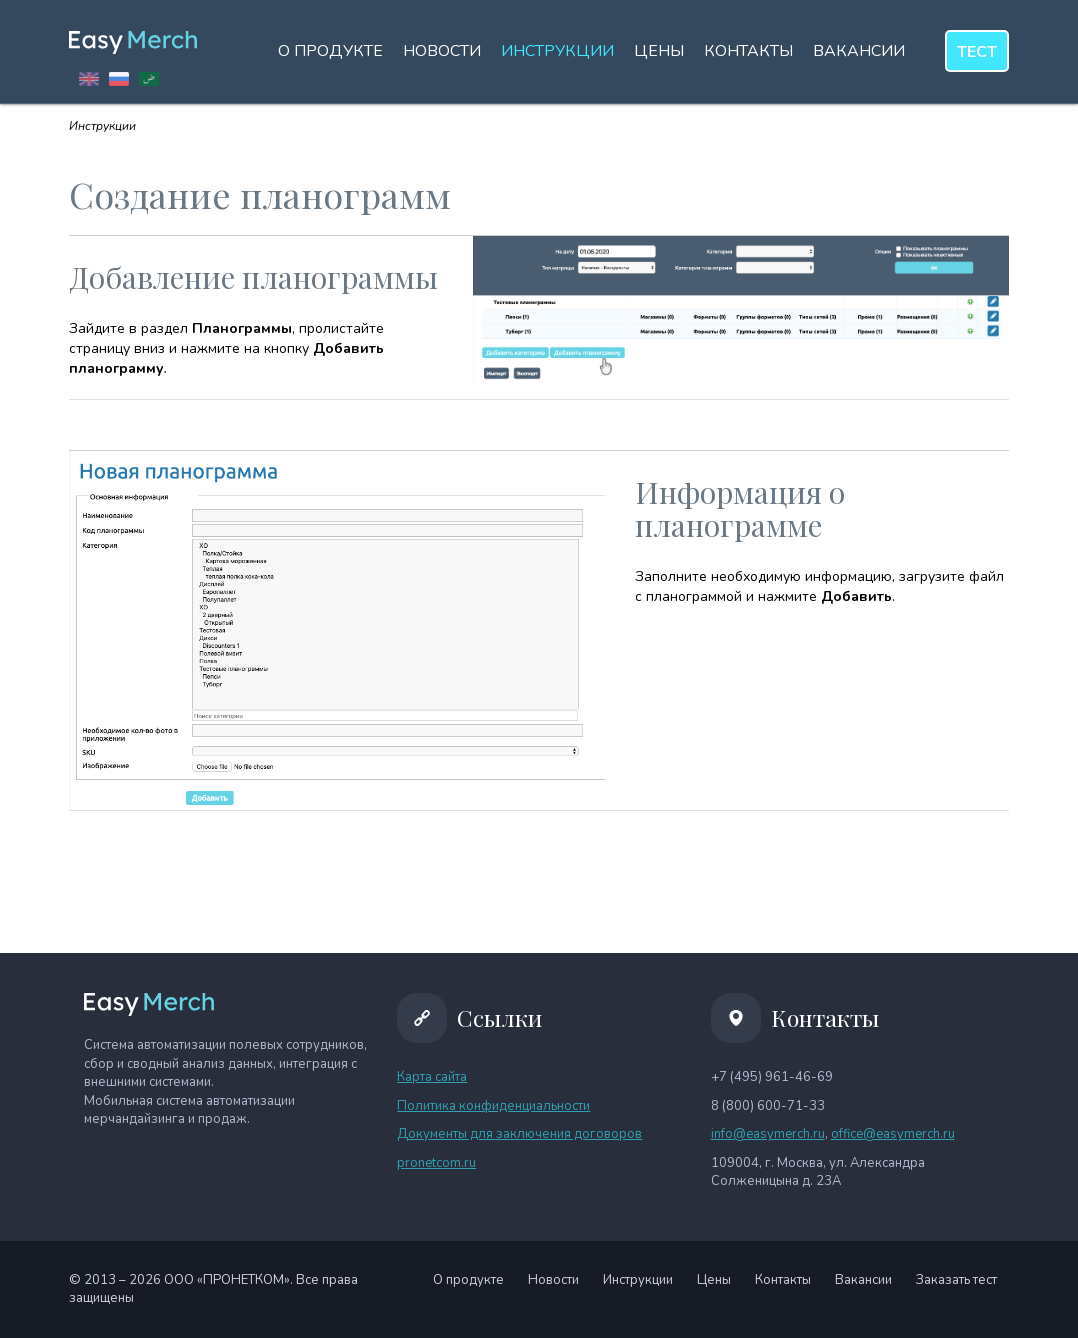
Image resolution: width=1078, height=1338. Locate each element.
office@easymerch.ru (893, 1134)
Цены (659, 51)
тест (977, 52)
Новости (442, 51)
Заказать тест (956, 1280)
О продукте (330, 51)
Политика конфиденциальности (493, 1106)
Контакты (748, 51)
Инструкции (557, 51)
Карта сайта (432, 1077)
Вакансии (859, 51)
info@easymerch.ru (768, 1134)
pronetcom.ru (436, 1163)
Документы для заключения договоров (519, 1134)
